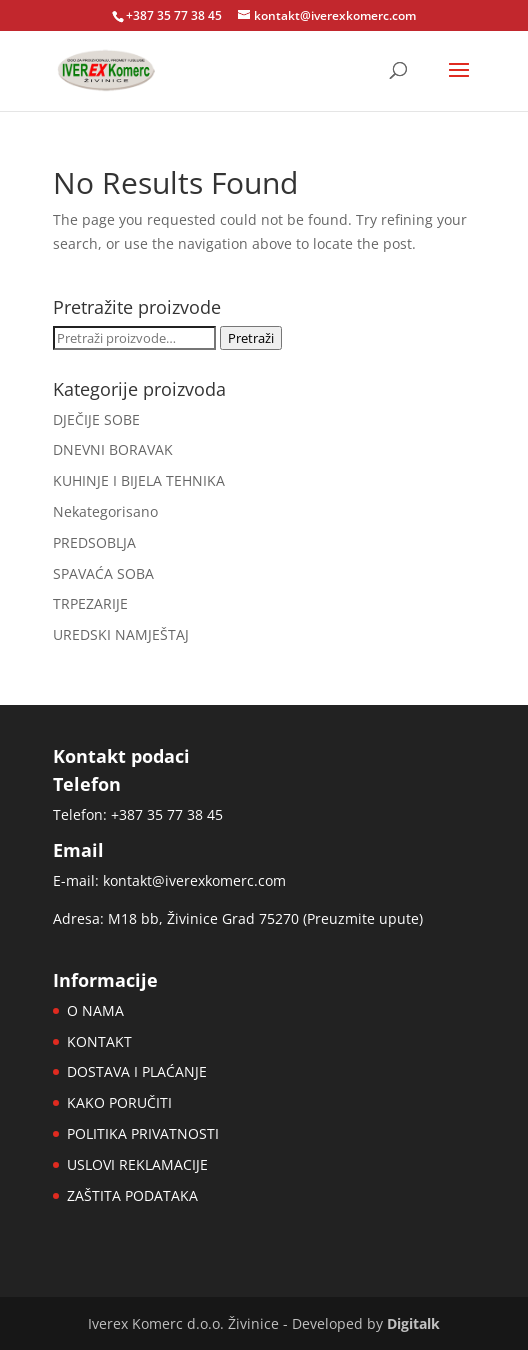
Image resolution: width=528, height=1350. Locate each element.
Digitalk (413, 1323)
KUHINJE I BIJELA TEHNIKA (139, 480)
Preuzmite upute (363, 918)
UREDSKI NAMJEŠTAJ (121, 634)
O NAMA (95, 1010)
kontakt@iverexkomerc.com (194, 880)
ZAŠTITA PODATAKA (132, 1195)
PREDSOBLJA (94, 542)
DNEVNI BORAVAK (113, 449)
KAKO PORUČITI (119, 1102)
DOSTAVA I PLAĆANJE (137, 1071)
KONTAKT (99, 1041)
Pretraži (251, 338)
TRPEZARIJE (90, 603)
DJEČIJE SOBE (96, 419)
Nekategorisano (105, 511)
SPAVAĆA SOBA (103, 573)
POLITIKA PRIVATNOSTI (143, 1133)
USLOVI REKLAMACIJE (137, 1164)
